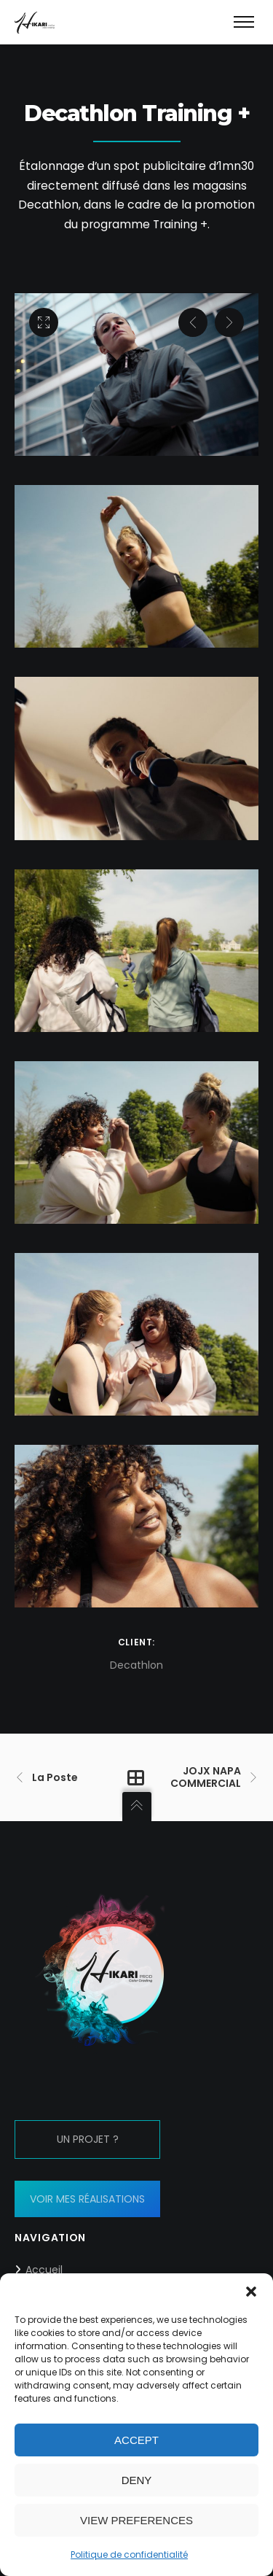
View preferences (136, 2520)
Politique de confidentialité (129, 2554)
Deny (137, 2480)
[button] (251, 2291)
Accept (136, 2440)
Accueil (44, 2269)
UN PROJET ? (88, 2139)
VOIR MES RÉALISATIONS (87, 2199)
